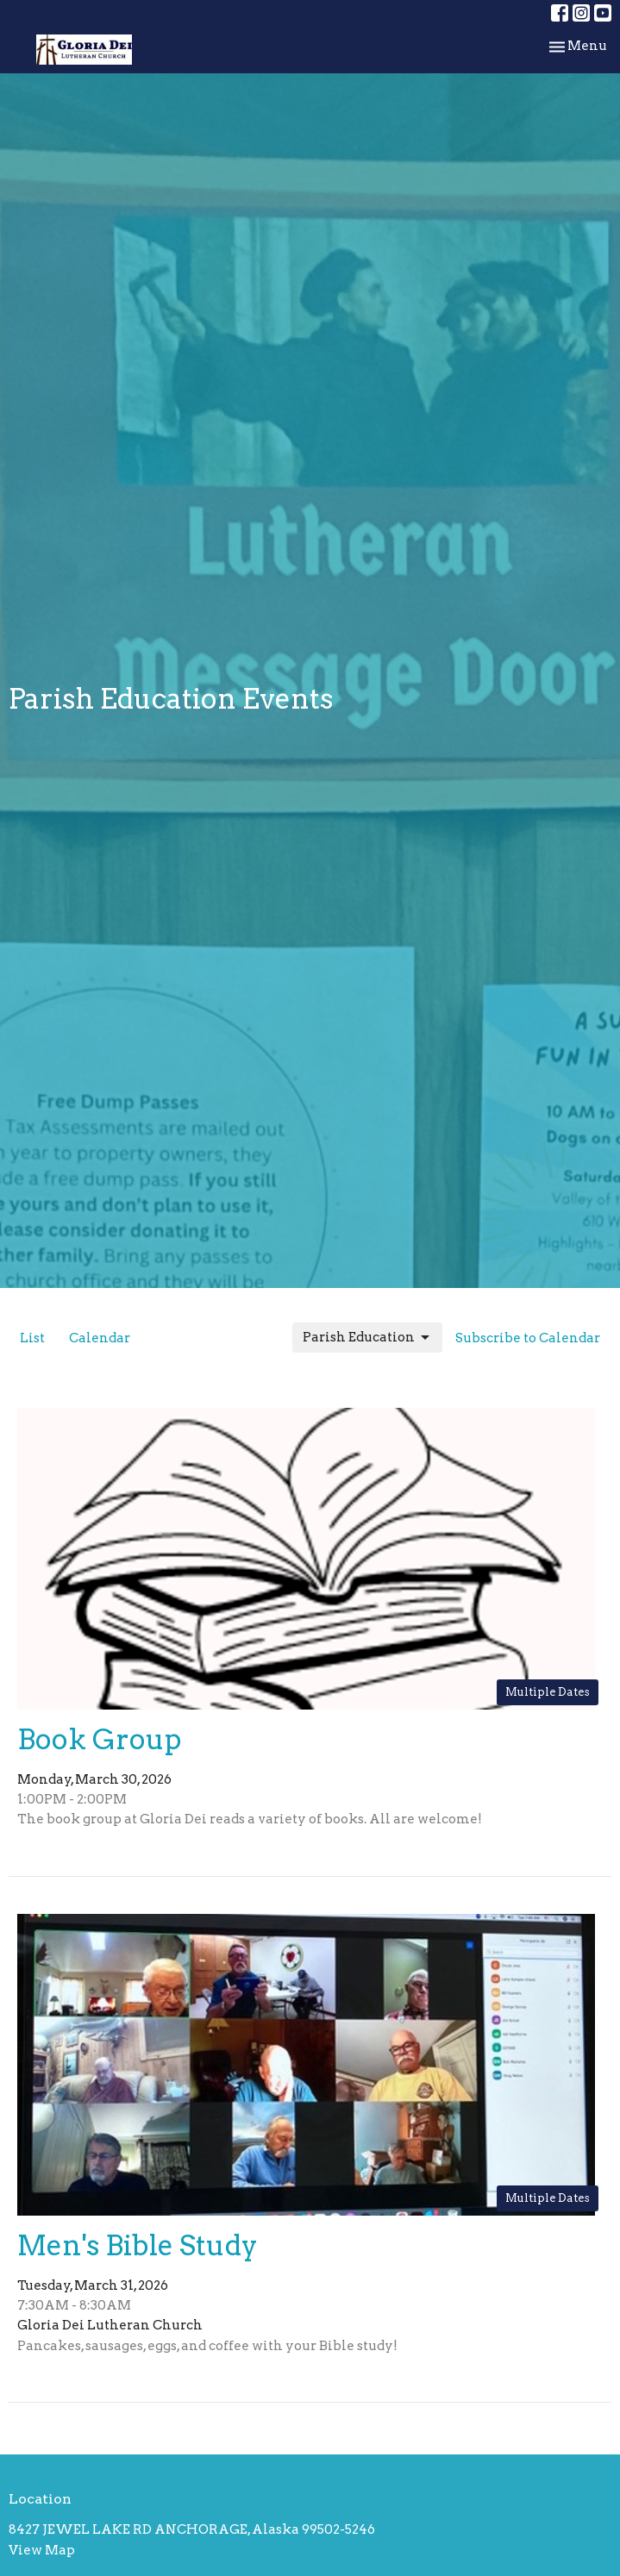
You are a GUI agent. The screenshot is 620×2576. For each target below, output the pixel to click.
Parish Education (367, 1338)
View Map (42, 2550)
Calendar (99, 1338)
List (32, 1338)
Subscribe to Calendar (527, 1338)
